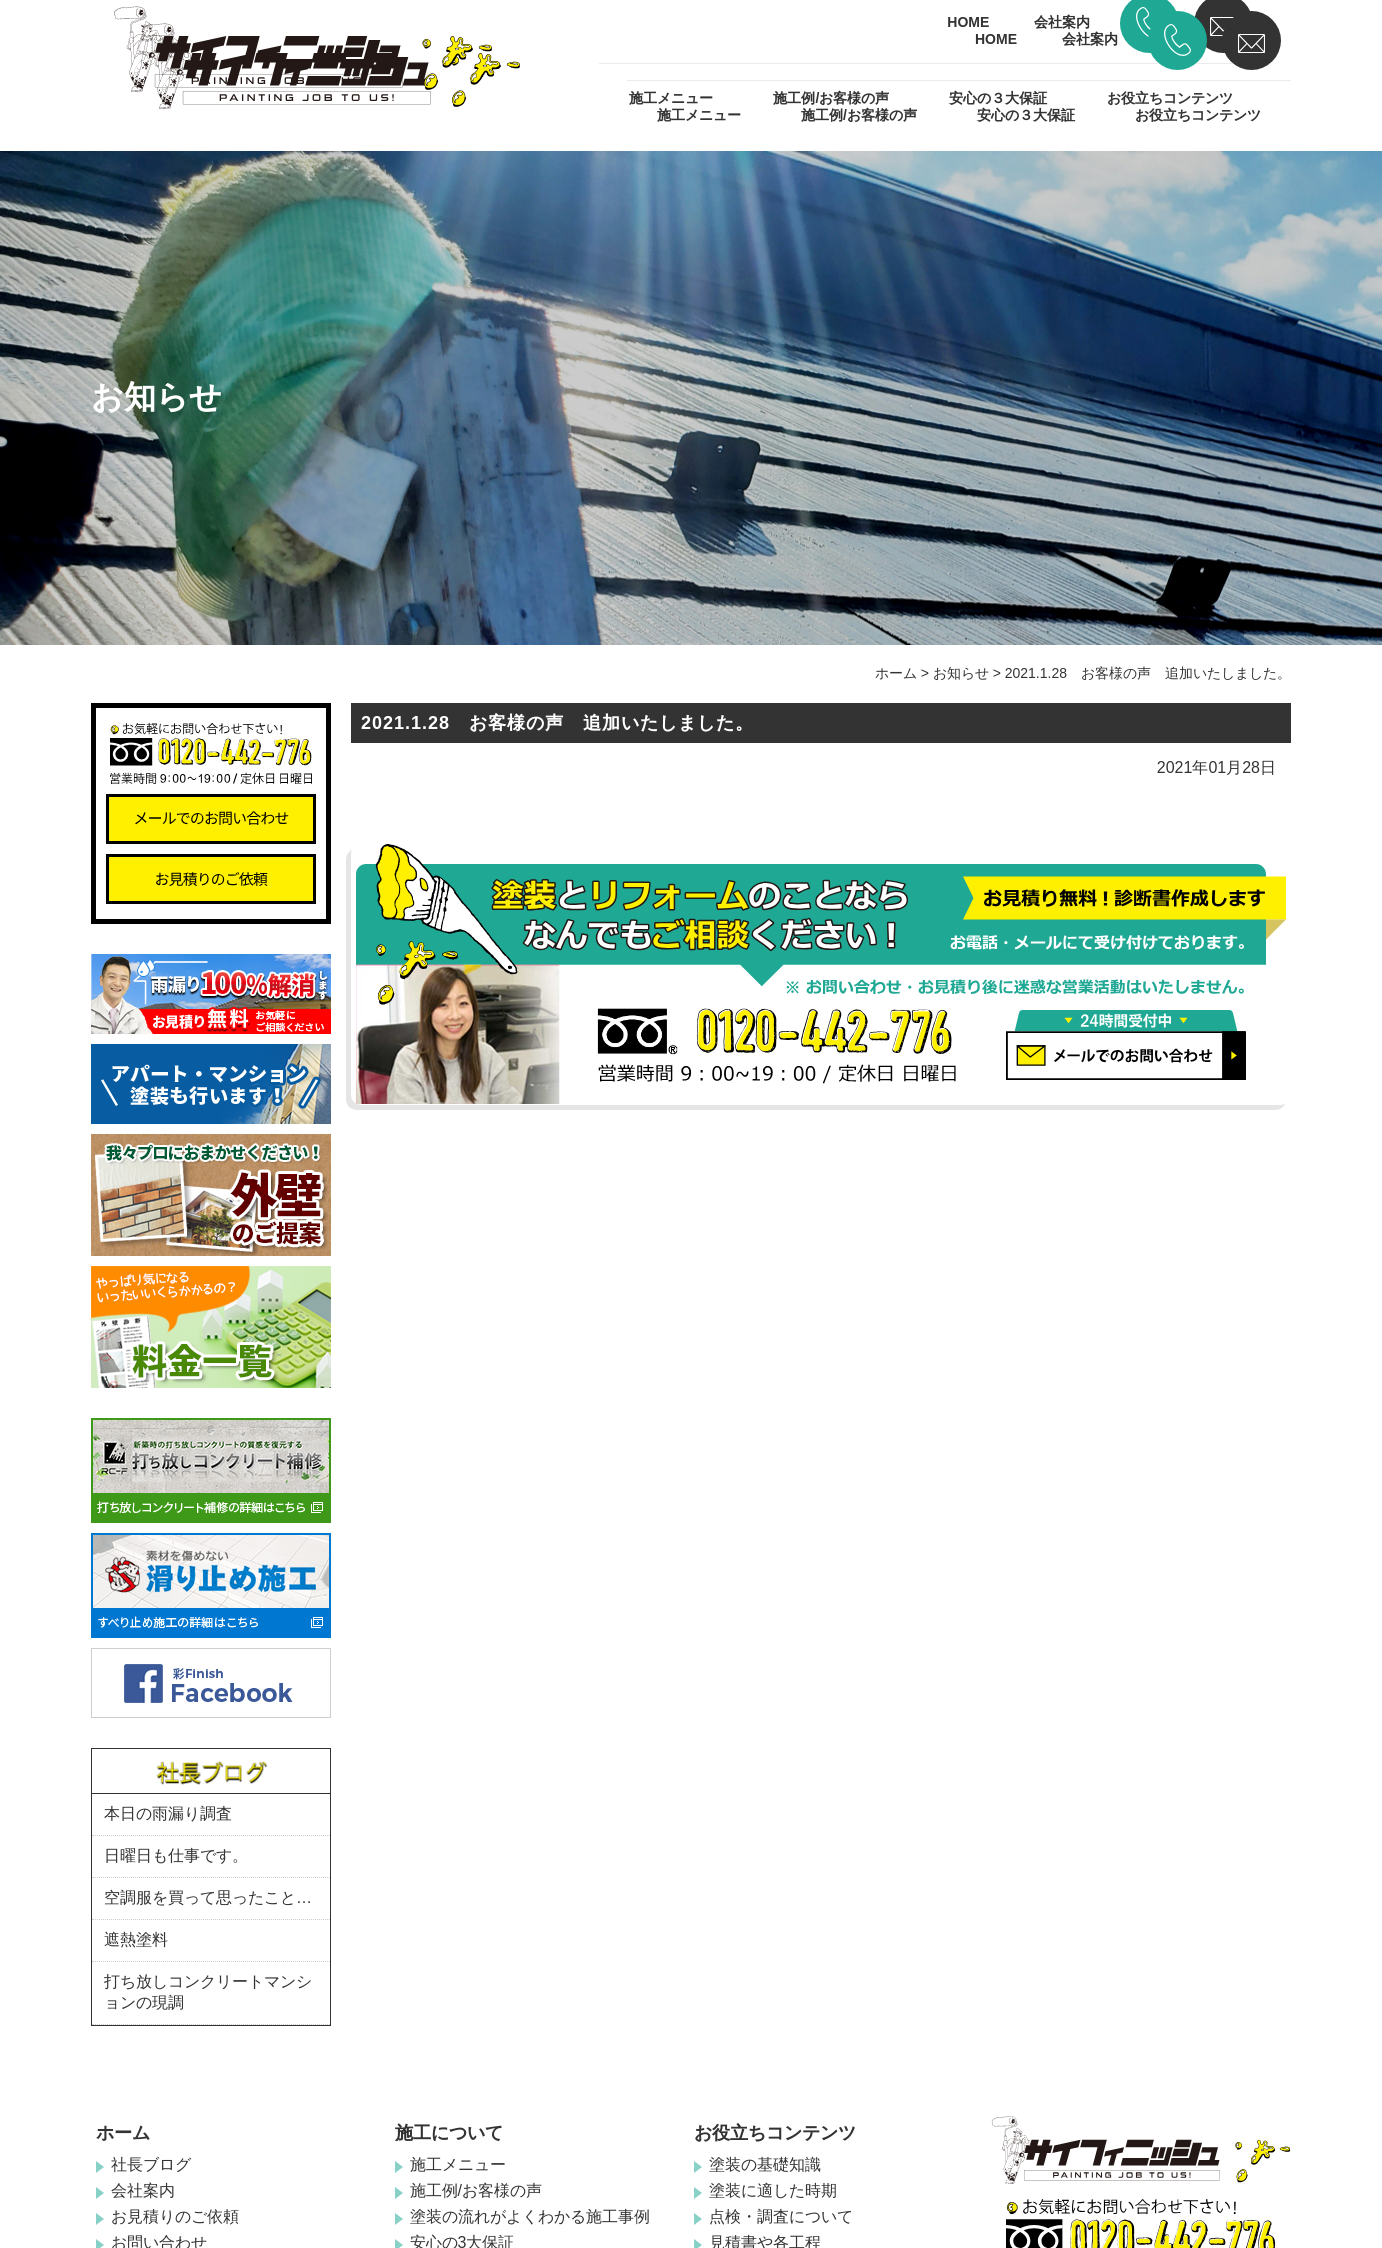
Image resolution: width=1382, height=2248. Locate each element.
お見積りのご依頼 (175, 2216)
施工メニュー (699, 115)
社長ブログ (151, 2164)
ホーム (896, 673)
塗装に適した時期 (773, 2190)
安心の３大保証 (1026, 115)
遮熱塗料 (136, 1939)
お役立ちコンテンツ (1198, 115)
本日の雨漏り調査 (168, 1813)
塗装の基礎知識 (765, 2164)
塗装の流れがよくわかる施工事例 (530, 2216)
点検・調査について (781, 2216)
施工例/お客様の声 (859, 115)
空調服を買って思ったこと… (208, 1897)
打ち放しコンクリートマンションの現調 (208, 1992)
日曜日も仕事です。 (176, 1855)
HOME (996, 39)
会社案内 (1090, 39)
